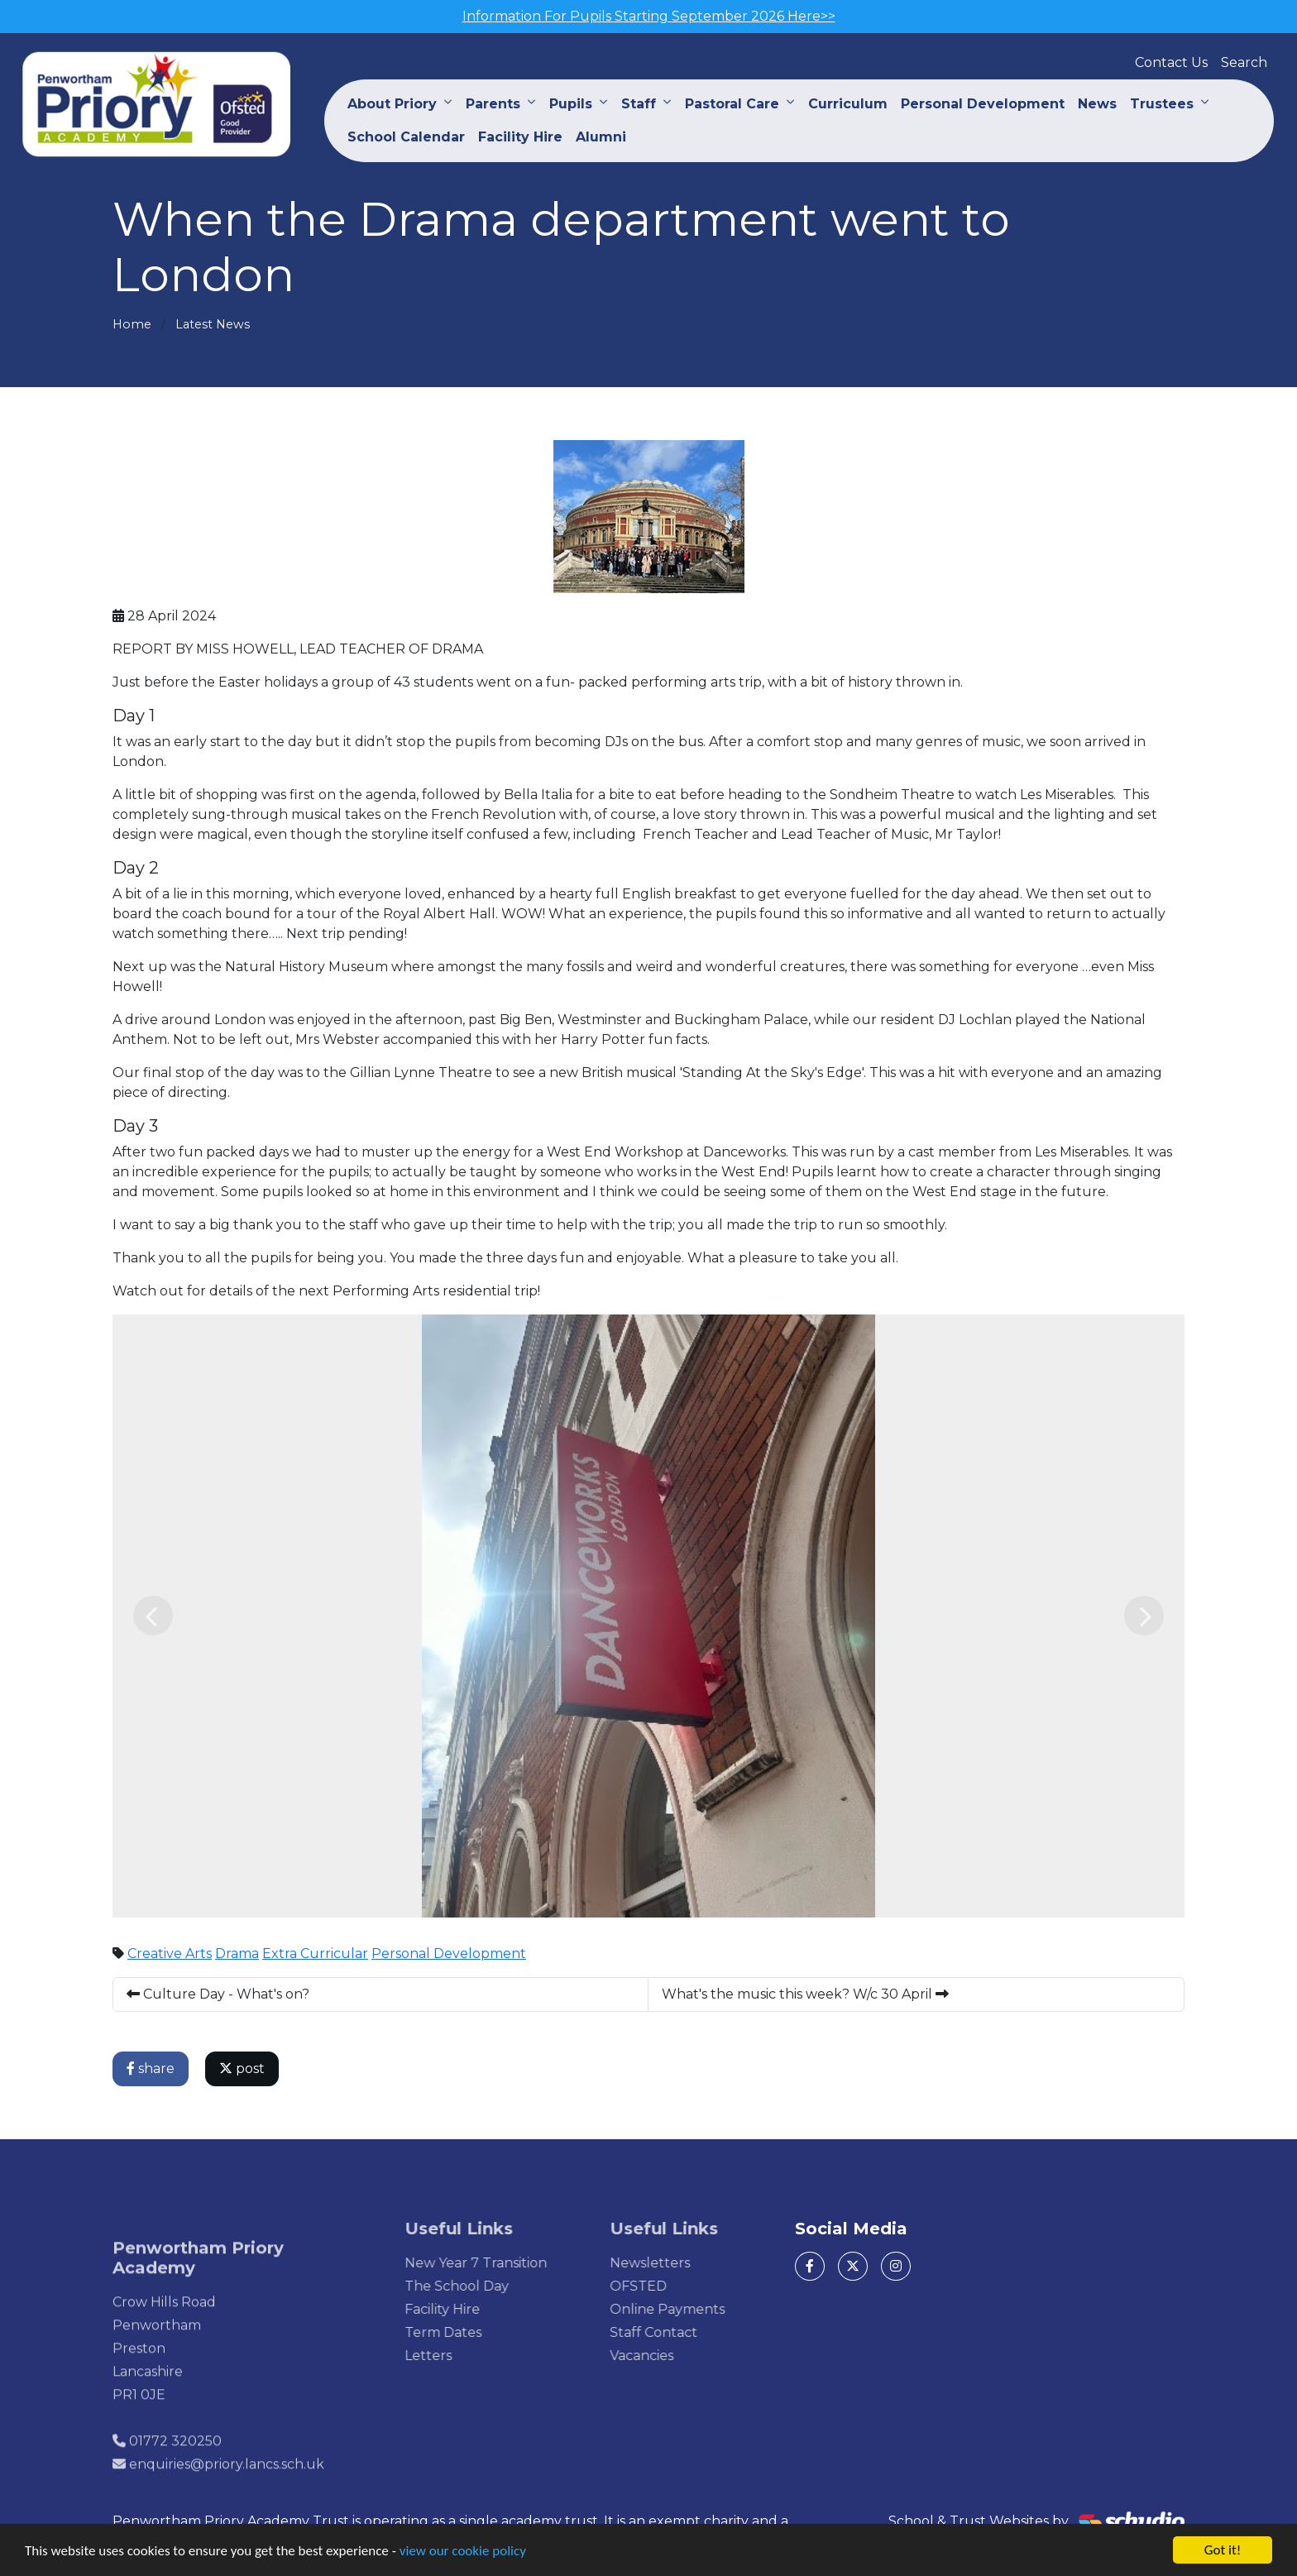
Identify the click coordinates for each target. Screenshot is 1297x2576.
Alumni (601, 137)
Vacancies (668, 2355)
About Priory (392, 104)
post (243, 2068)
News (1097, 104)
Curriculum (848, 104)
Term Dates (470, 2332)
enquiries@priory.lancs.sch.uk (226, 2491)
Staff (638, 104)
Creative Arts (170, 1953)
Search (1244, 62)
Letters (455, 2355)
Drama (238, 1953)
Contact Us (1171, 62)
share (151, 2068)
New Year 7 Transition (503, 2263)
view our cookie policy (463, 2551)
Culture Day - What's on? (218, 1994)
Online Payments (693, 2309)
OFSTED (664, 2286)
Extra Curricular (316, 1953)
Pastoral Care (732, 104)
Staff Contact (680, 2332)
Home (131, 324)
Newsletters (676, 2263)
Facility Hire (520, 137)
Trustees (1162, 104)
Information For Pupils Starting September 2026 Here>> (648, 16)
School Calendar (406, 137)
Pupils (570, 104)
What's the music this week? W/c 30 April (806, 1994)
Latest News (212, 324)
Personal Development (983, 104)
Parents (493, 104)
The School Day (484, 2286)
